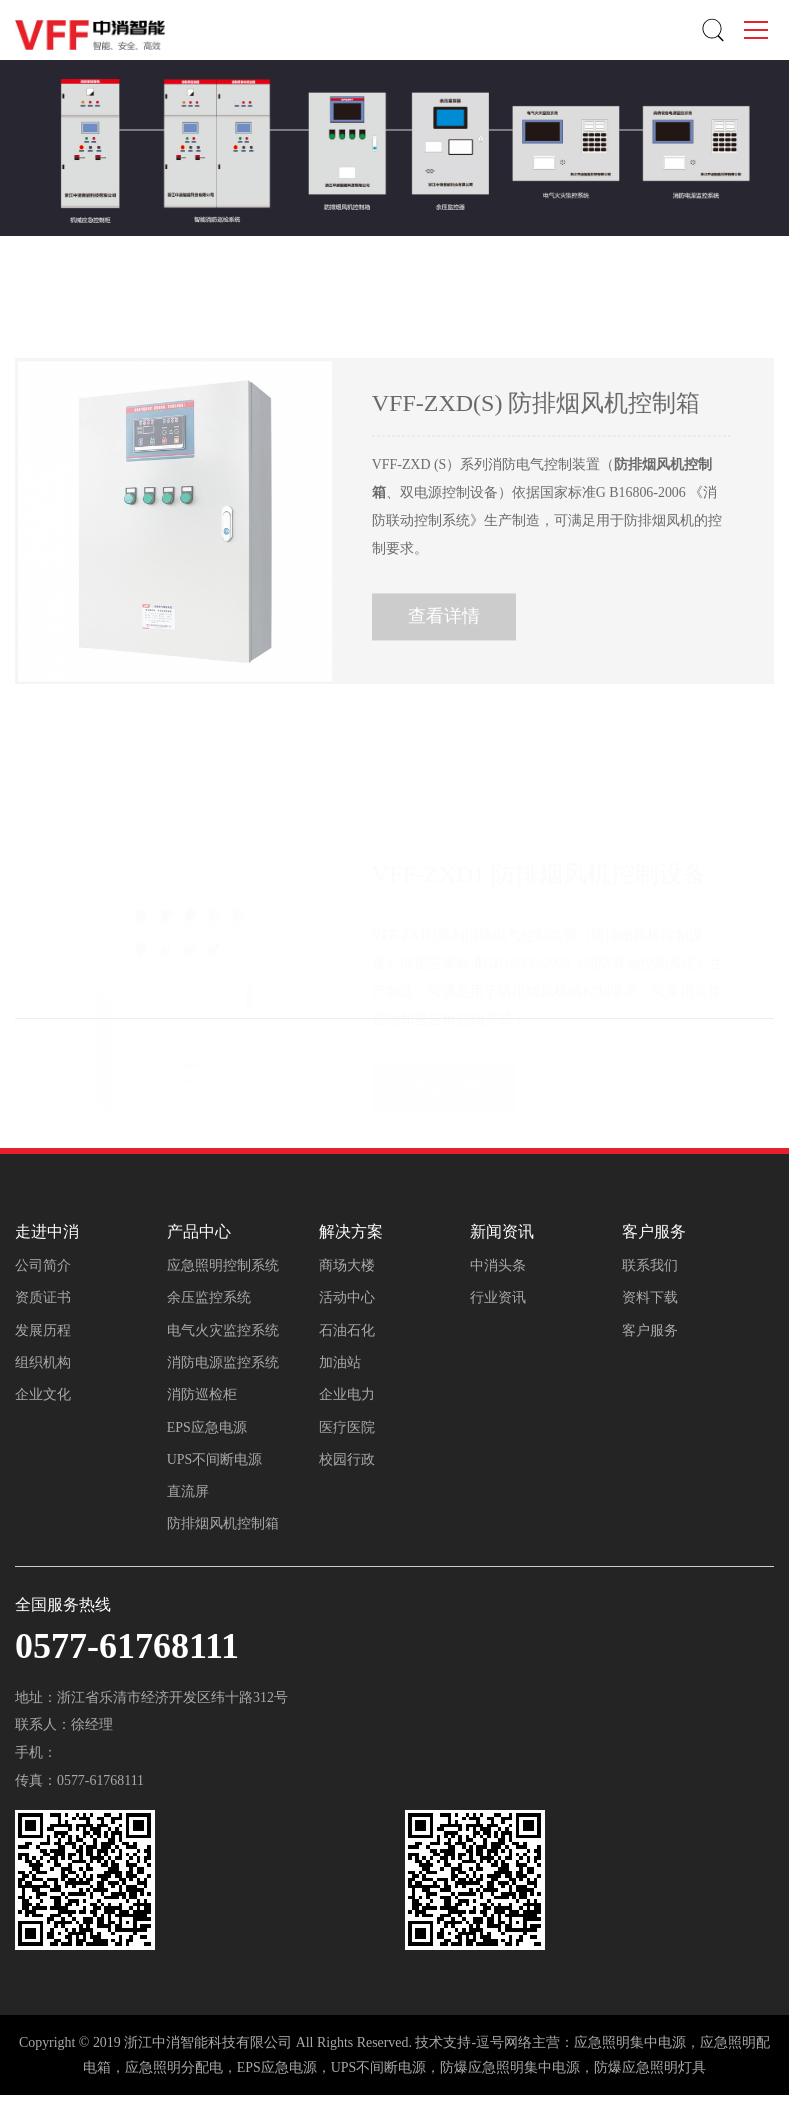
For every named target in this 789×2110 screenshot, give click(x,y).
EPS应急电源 (207, 1427)
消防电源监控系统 (223, 1362)
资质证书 (43, 1297)
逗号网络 (504, 2042)
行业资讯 (498, 1297)
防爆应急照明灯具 (650, 2067)
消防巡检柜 (202, 1394)
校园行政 (347, 1459)
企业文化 (43, 1394)
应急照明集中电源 (630, 2042)
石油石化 (347, 1330)
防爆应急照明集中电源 (510, 2067)
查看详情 (444, 637)
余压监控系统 (209, 1297)
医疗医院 (347, 1427)
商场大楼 (347, 1265)
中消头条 (498, 1265)
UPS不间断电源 (215, 1459)
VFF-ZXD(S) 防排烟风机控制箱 (536, 424)
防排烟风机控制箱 (223, 1523)
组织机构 (43, 1362)
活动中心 (347, 1297)
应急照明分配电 (174, 2067)
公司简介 (43, 1265)
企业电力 (347, 1394)
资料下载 (650, 1297)
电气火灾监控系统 (223, 1330)
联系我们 (650, 1265)
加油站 (340, 1362)
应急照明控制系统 (223, 1265)
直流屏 (188, 1491)
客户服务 (650, 1330)
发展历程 (43, 1330)
